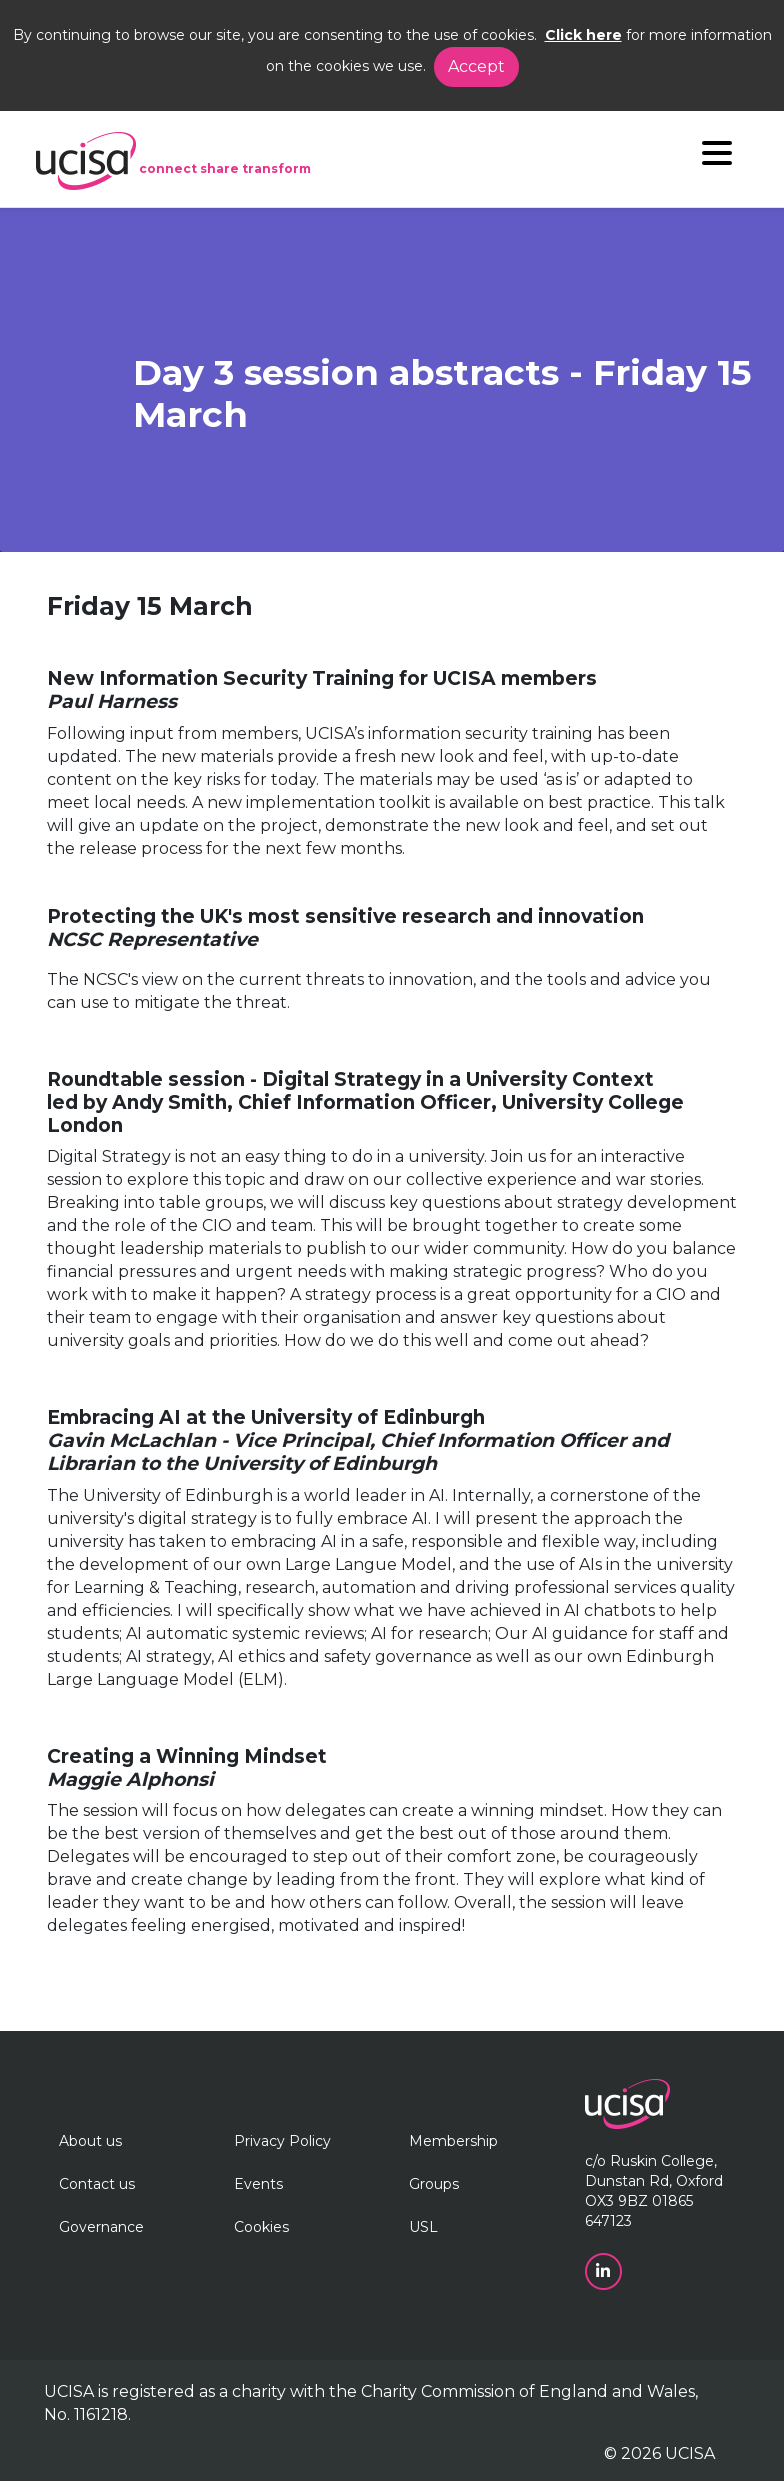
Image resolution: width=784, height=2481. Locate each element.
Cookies (261, 2227)
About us (90, 2141)
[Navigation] (717, 157)
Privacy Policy (282, 2141)
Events (258, 2184)
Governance (101, 2227)
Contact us (97, 2184)
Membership (453, 2141)
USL (423, 2227)
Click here (583, 35)
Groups (434, 2184)
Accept (476, 66)
